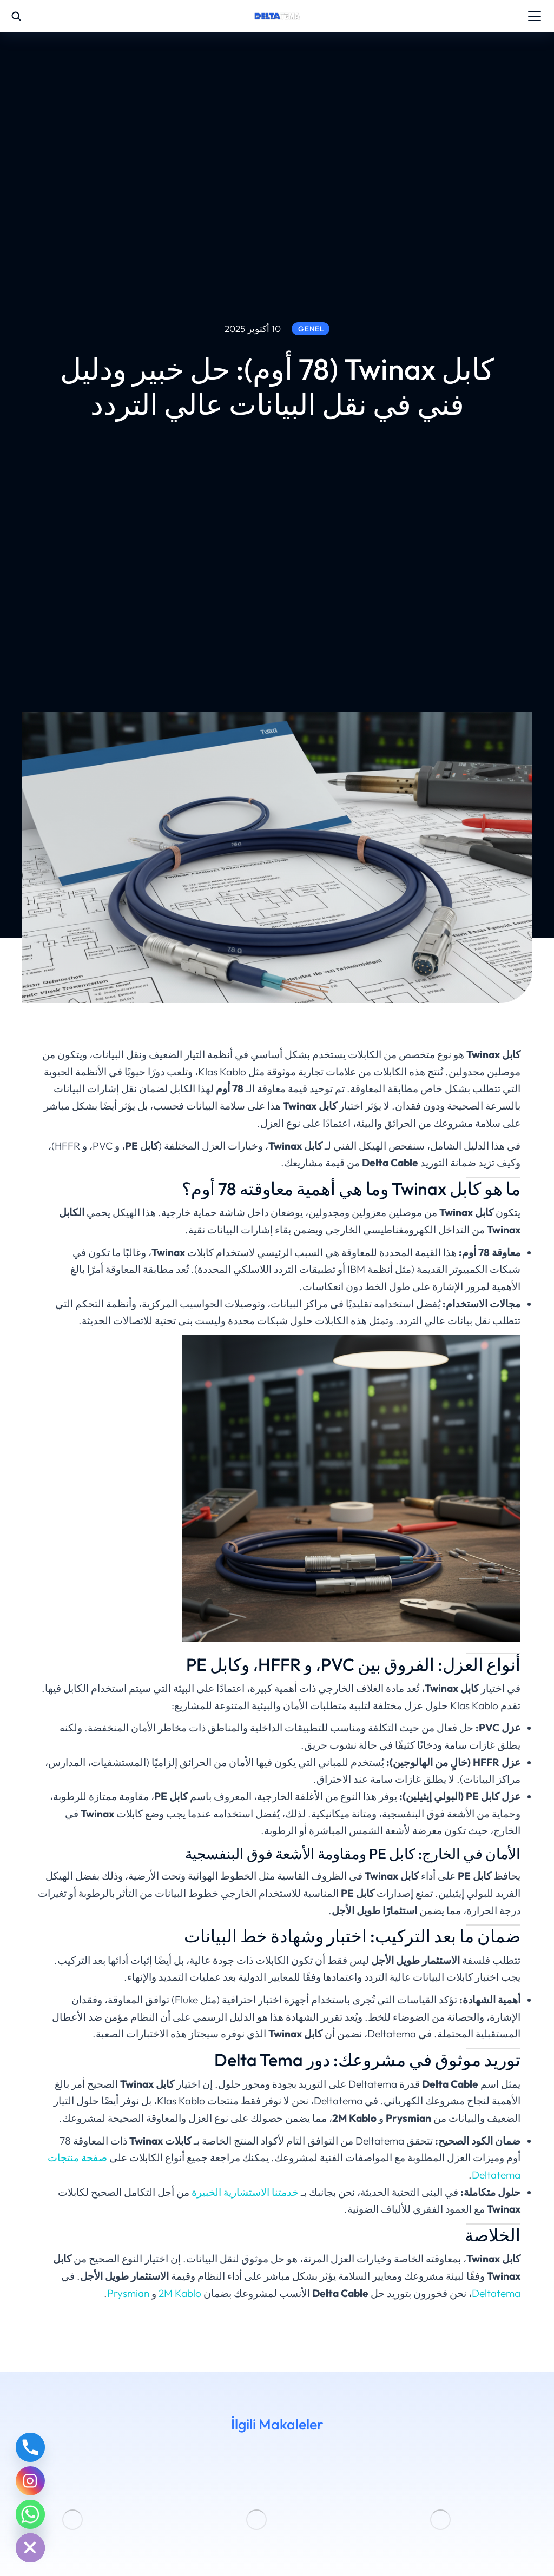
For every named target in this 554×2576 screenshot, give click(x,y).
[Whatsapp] (30, 2514)
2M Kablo (180, 2293)
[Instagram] (30, 2480)
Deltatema (496, 2293)
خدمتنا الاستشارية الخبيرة (245, 2192)
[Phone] (30, 2447)
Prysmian (128, 2293)
